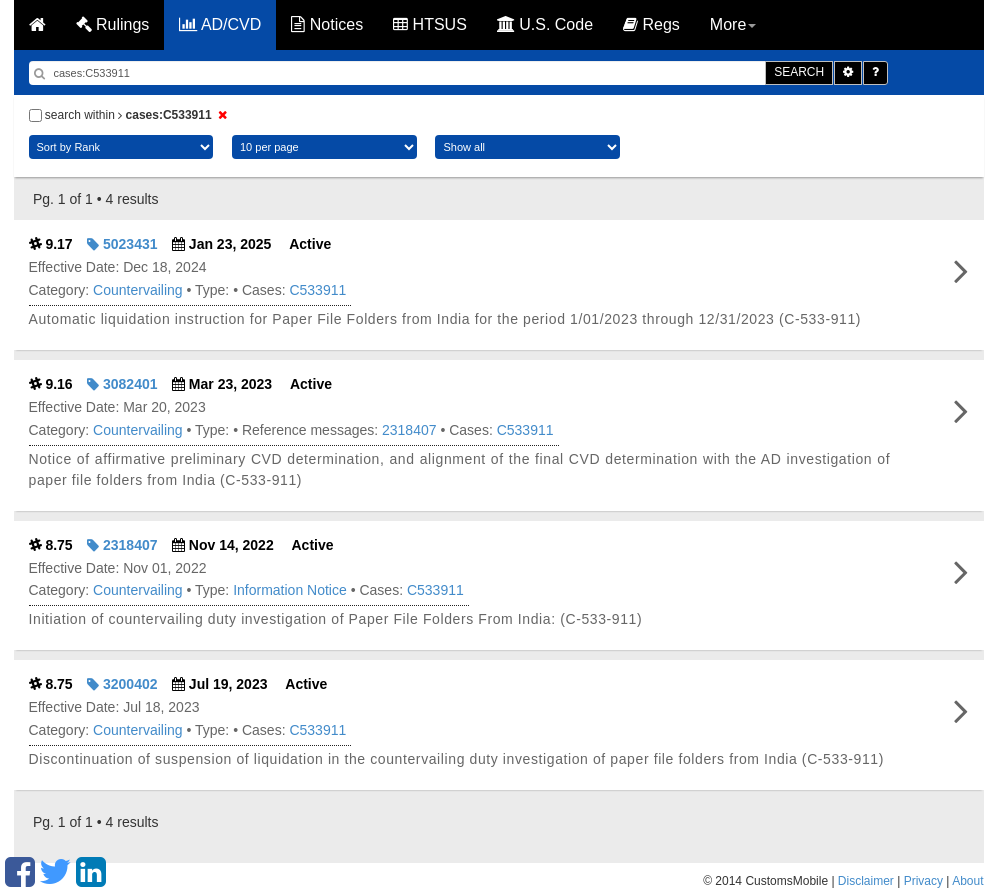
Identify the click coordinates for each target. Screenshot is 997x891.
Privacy (923, 881)
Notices (327, 24)
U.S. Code (545, 24)
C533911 (317, 290)
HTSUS (430, 24)
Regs (651, 24)
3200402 (122, 684)
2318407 (409, 430)
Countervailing (138, 290)
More (733, 24)
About (967, 881)
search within (131, 115)
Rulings (113, 24)
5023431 (122, 244)
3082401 (122, 384)
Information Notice (290, 590)
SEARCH (799, 72)
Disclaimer (866, 881)
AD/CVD (220, 24)
